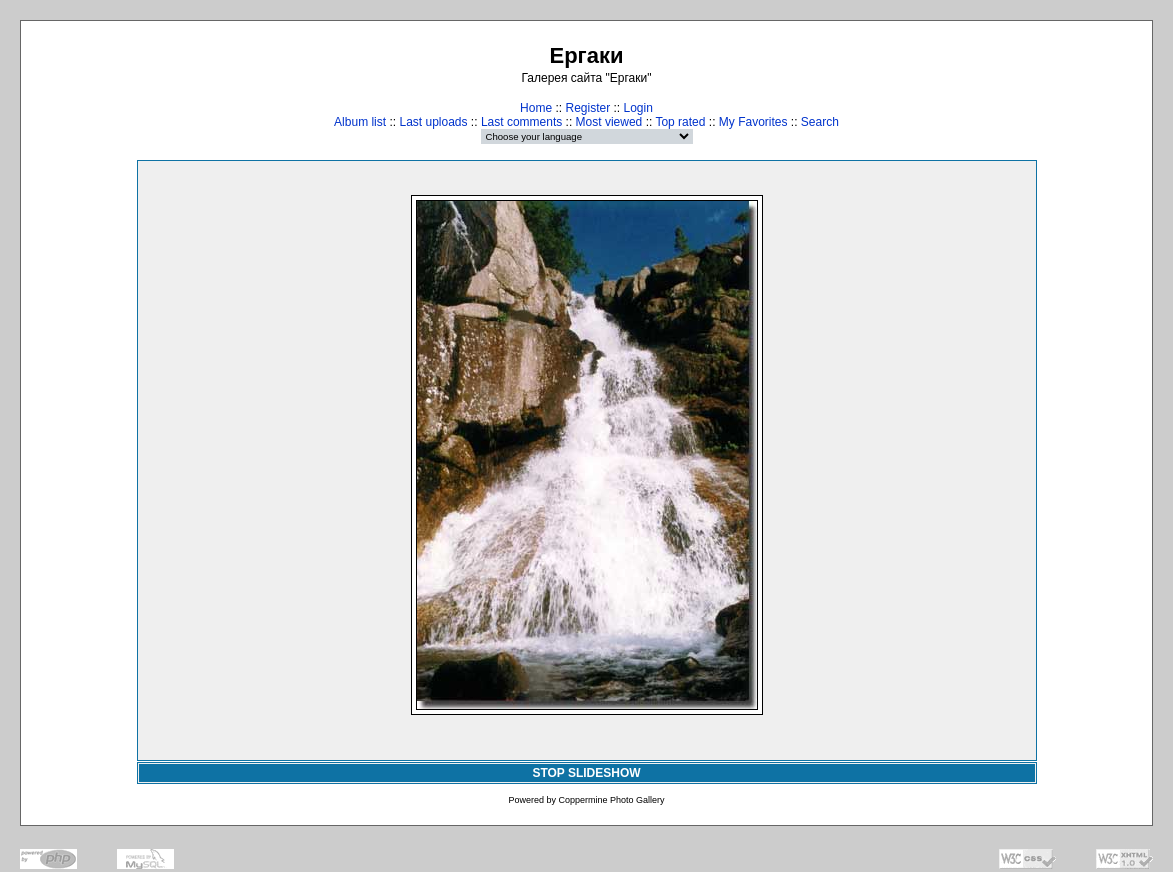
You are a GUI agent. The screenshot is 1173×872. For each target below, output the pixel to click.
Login (638, 108)
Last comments (521, 122)
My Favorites (753, 122)
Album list (360, 122)
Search (820, 122)
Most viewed (609, 122)
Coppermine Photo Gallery (611, 800)
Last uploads (433, 122)
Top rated (680, 122)
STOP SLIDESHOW (586, 773)
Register (587, 108)
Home (536, 108)
